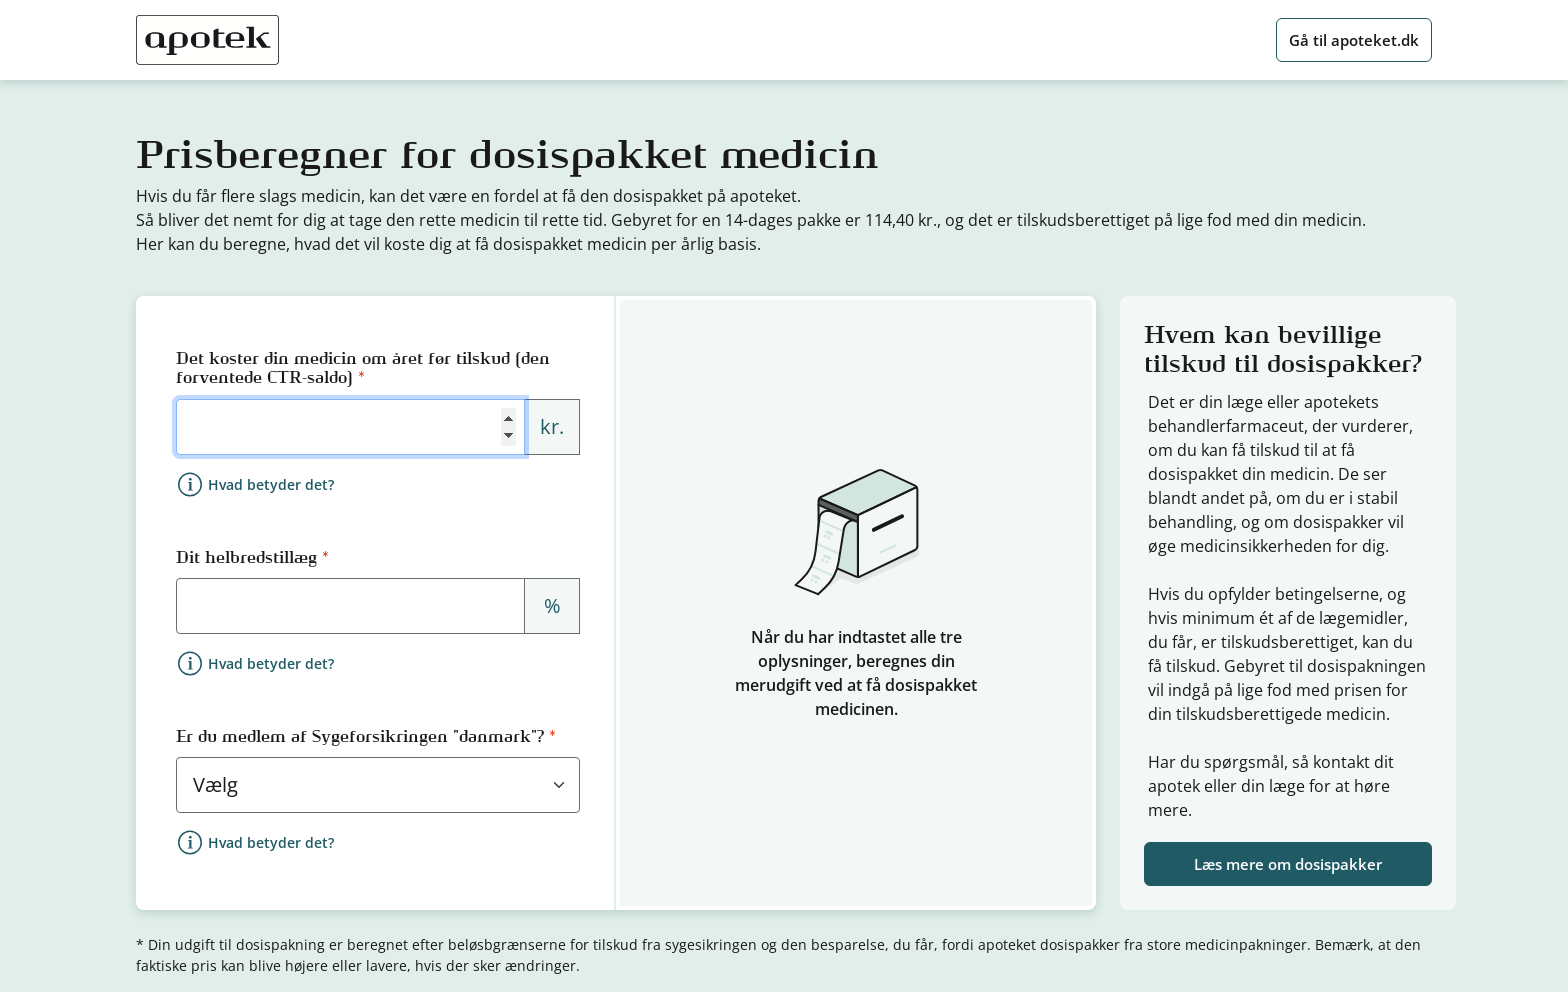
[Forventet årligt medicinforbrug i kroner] (350, 427)
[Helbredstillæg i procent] (350, 606)
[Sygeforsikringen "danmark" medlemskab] (378, 785)
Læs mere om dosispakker (1288, 864)
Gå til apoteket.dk (1354, 40)
